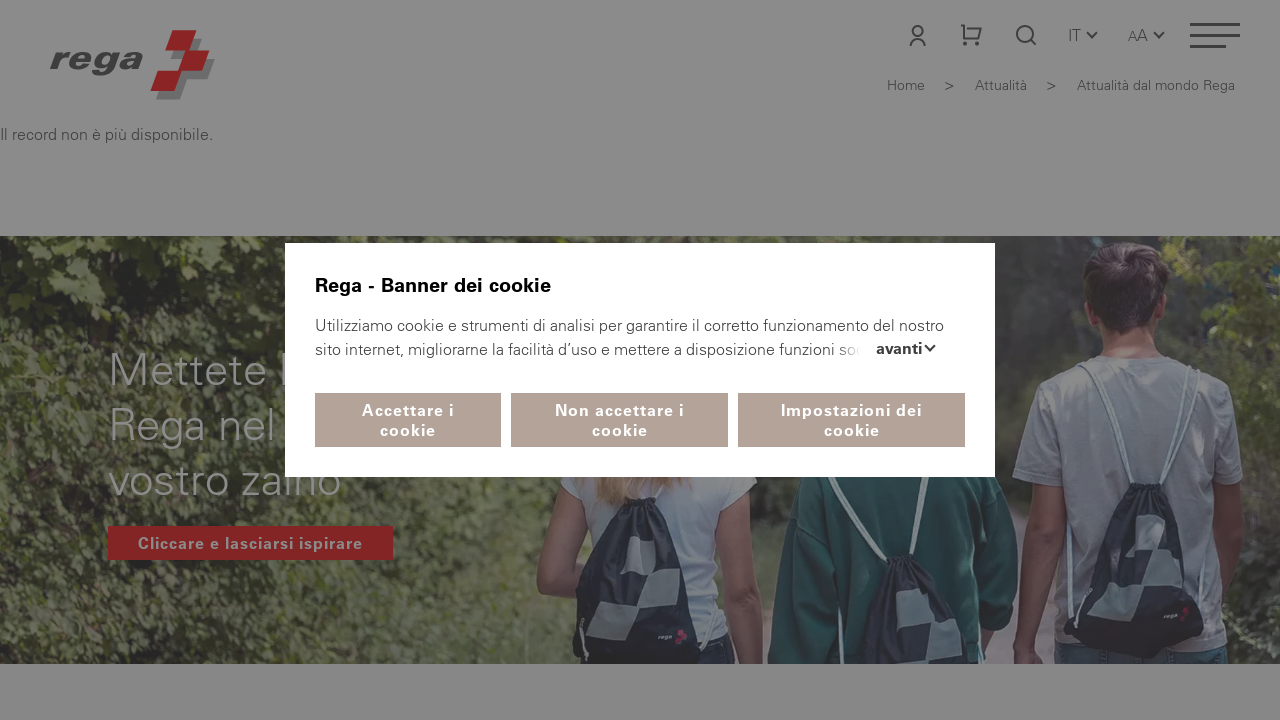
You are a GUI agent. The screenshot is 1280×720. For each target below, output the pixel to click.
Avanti (901, 348)
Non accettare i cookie (619, 420)
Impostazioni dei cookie (851, 420)
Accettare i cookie (408, 420)
